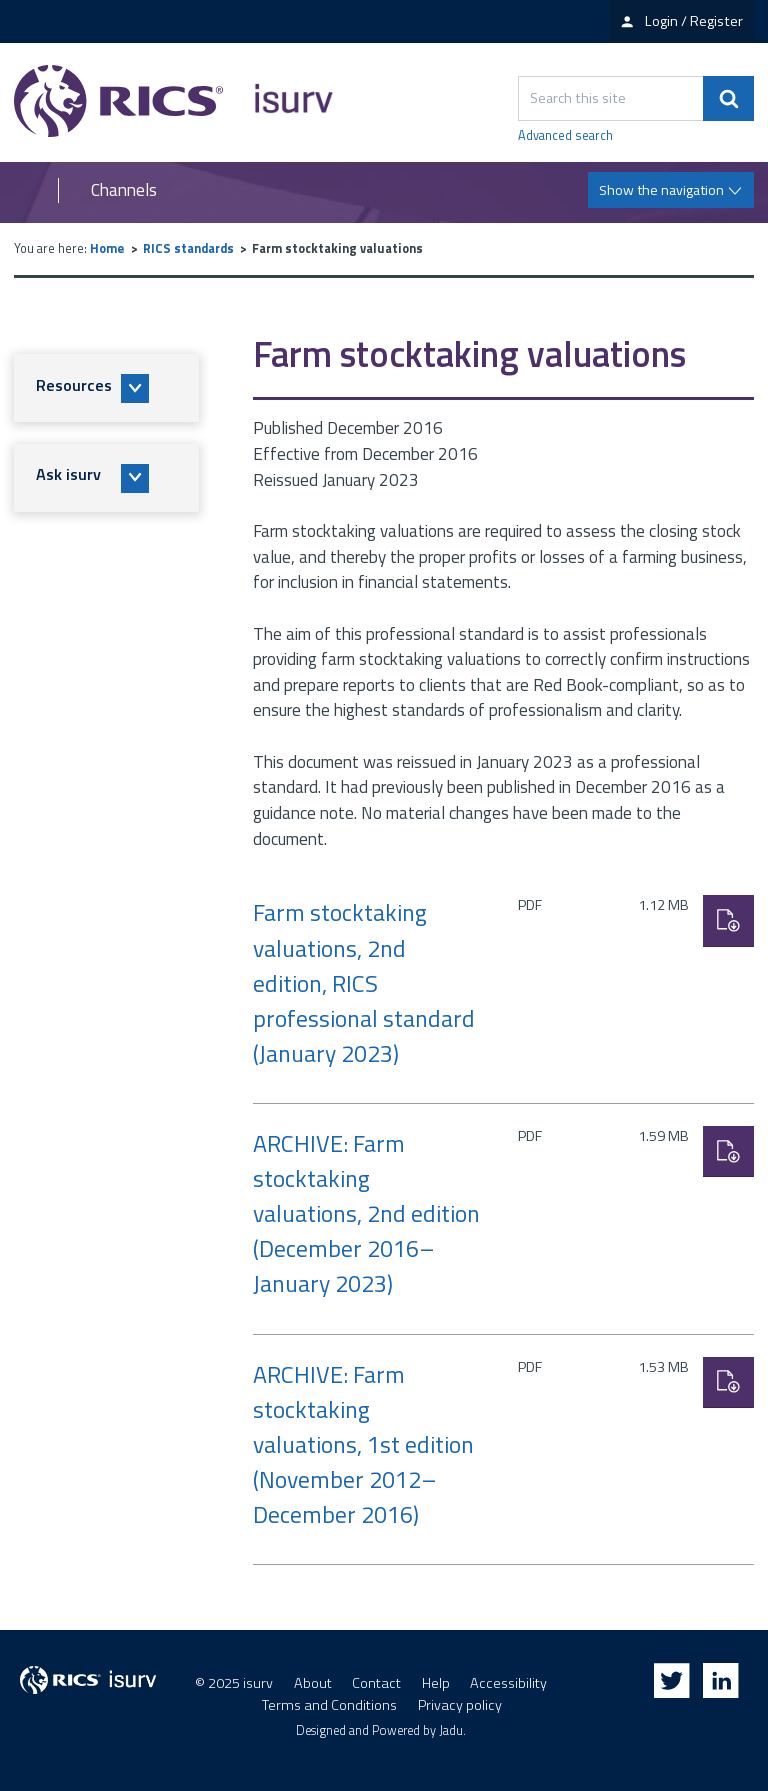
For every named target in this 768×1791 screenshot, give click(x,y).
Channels (124, 190)
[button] (106, 388)
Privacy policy (460, 1705)
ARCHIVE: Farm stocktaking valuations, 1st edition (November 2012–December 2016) (363, 1444)
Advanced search (565, 136)
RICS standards (188, 248)
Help (436, 1683)
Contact (376, 1683)
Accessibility (508, 1683)
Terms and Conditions (329, 1705)
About (313, 1683)
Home (107, 248)
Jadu (451, 1730)
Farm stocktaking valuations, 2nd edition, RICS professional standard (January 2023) (364, 982)
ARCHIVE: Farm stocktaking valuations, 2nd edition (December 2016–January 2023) (366, 1213)
